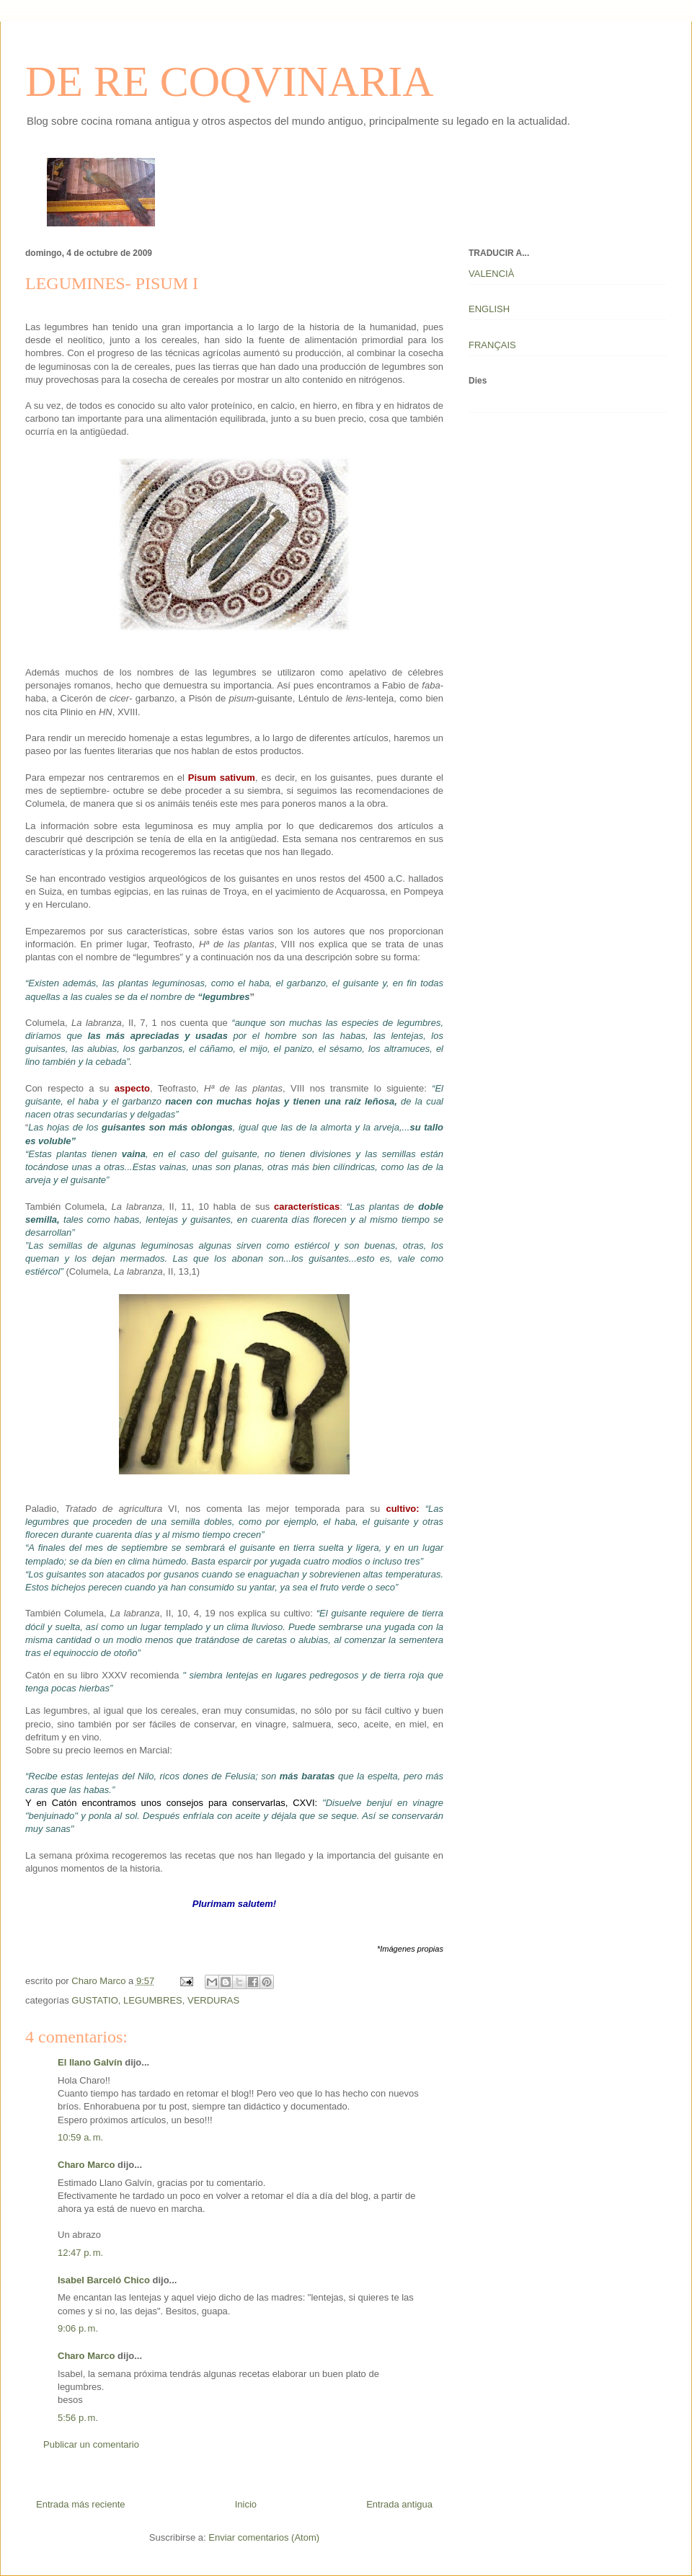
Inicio (246, 2504)
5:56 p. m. (78, 2417)
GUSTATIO (94, 2000)
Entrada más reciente (80, 2504)
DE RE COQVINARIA (229, 81)
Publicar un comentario (91, 2444)
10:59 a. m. (80, 2137)
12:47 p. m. (80, 2252)
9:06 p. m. (78, 2328)
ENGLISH (489, 309)
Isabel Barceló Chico (104, 2280)
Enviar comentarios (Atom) (263, 2537)
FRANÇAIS (492, 345)
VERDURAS (213, 2000)
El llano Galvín (90, 2062)
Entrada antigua (399, 2504)
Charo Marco (86, 2164)
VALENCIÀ (491, 273)
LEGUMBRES (152, 2000)
